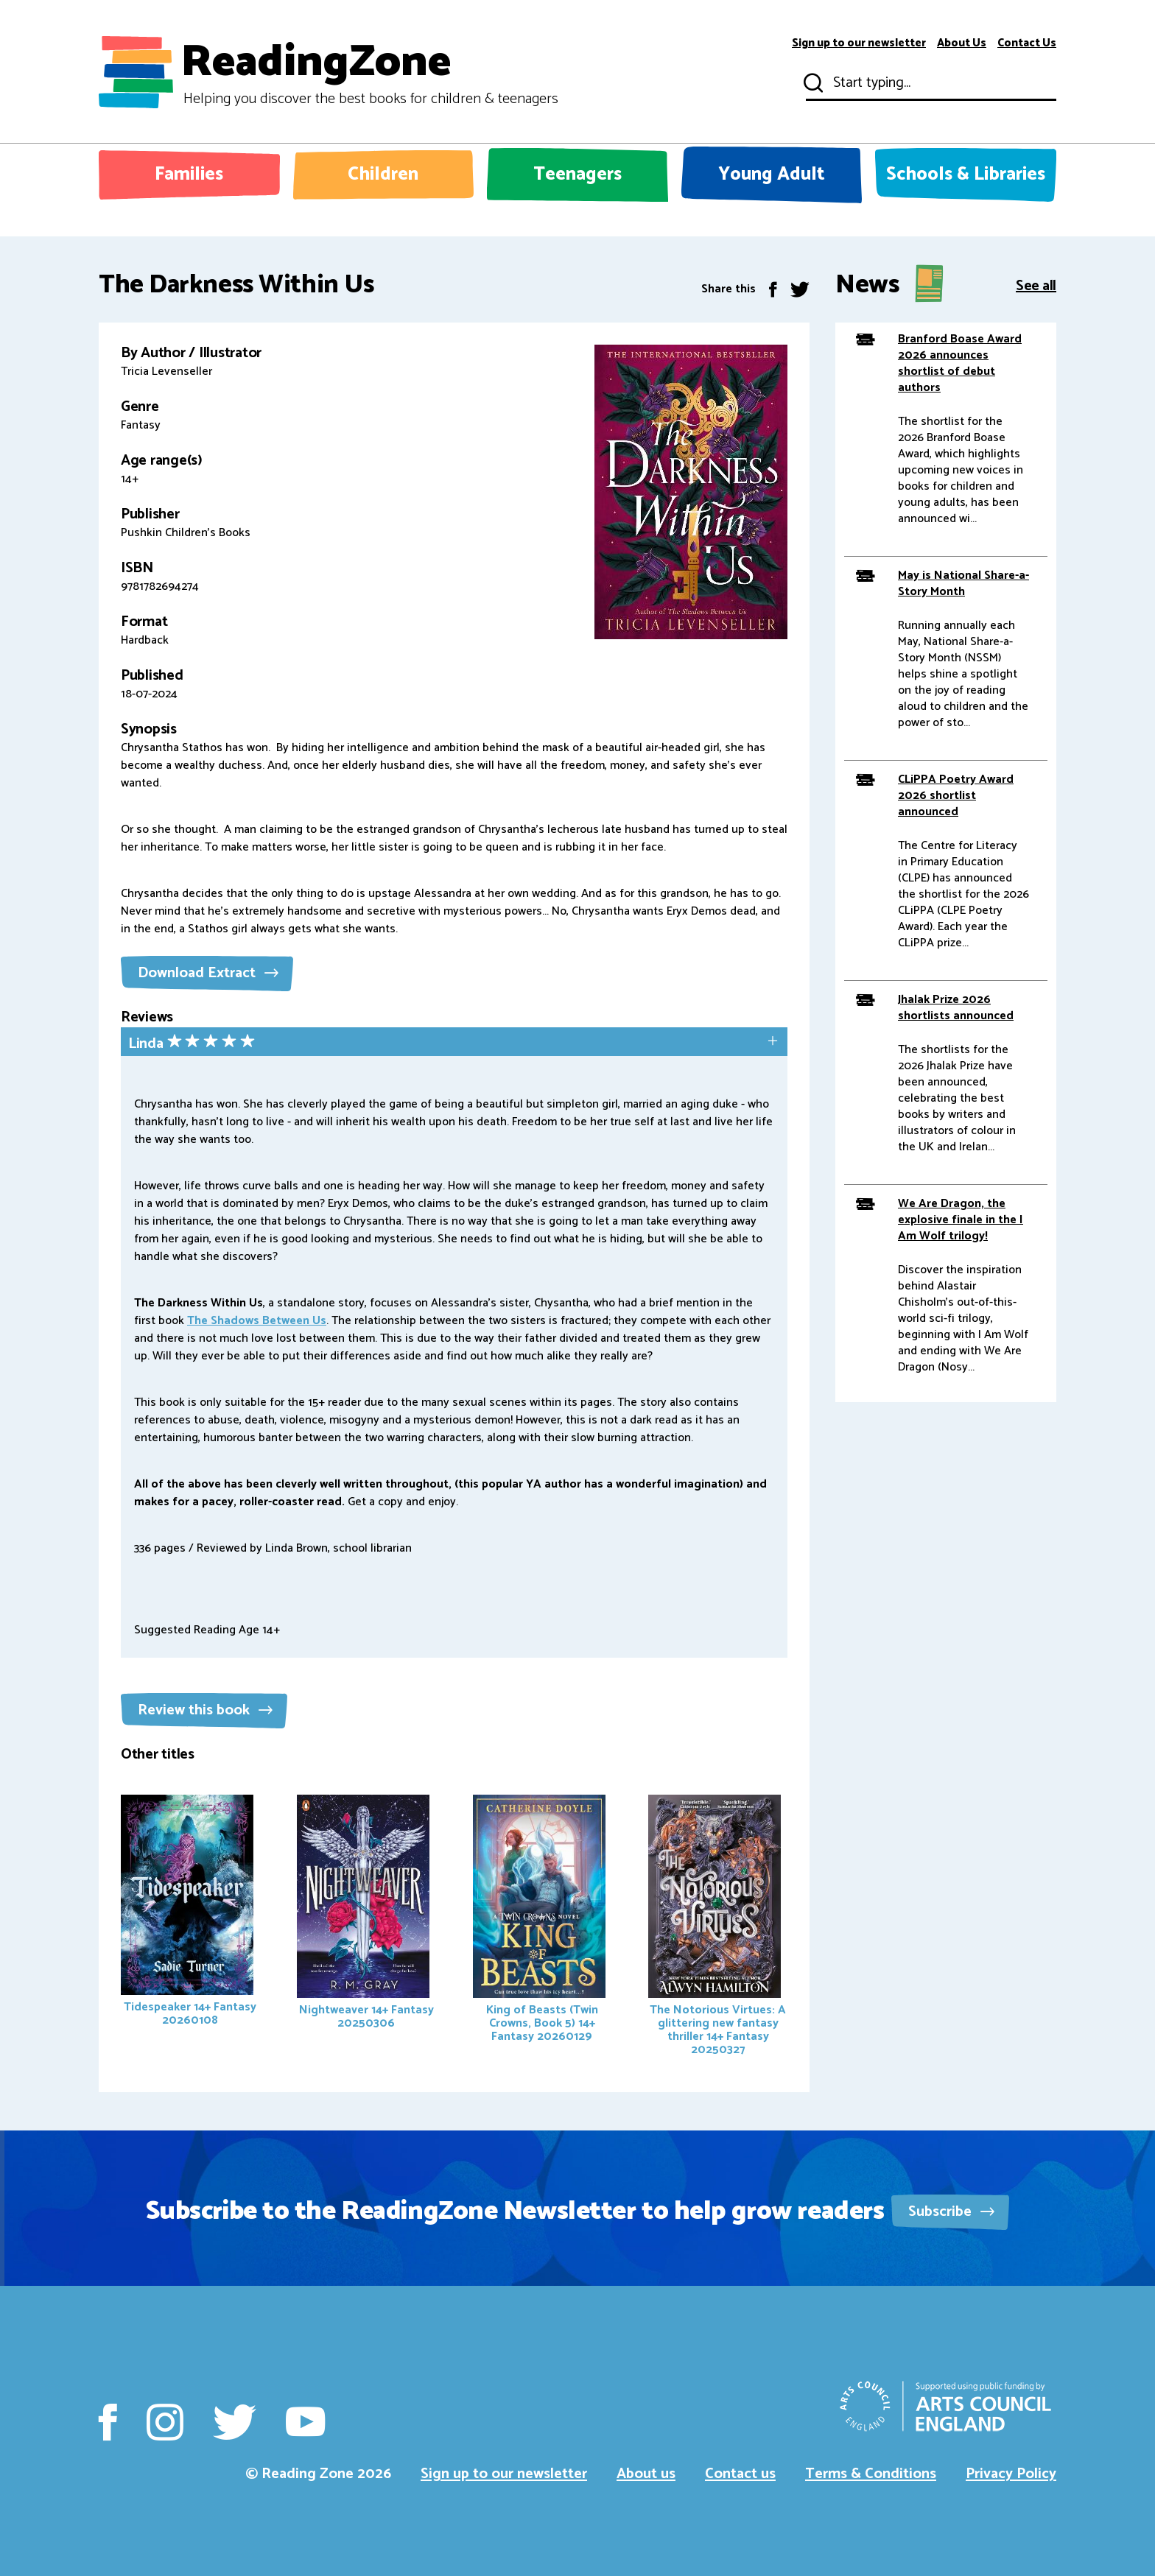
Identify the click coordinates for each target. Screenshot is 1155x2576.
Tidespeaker (188, 1912)
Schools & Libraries (965, 174)
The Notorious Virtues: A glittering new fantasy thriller (717, 1927)
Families (189, 174)
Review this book (205, 1710)
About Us (961, 43)
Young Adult (771, 174)
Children (383, 174)
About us (646, 2474)
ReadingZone (369, 72)
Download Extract (208, 973)
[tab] (454, 1043)
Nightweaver (365, 1914)
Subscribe (951, 2212)
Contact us (740, 2474)
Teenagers (577, 174)
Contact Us (1026, 43)
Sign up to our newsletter (859, 43)
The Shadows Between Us (256, 1321)
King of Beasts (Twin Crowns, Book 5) (539, 1921)
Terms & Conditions (870, 2474)
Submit (812, 83)
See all (1036, 284)
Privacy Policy (1011, 2474)
